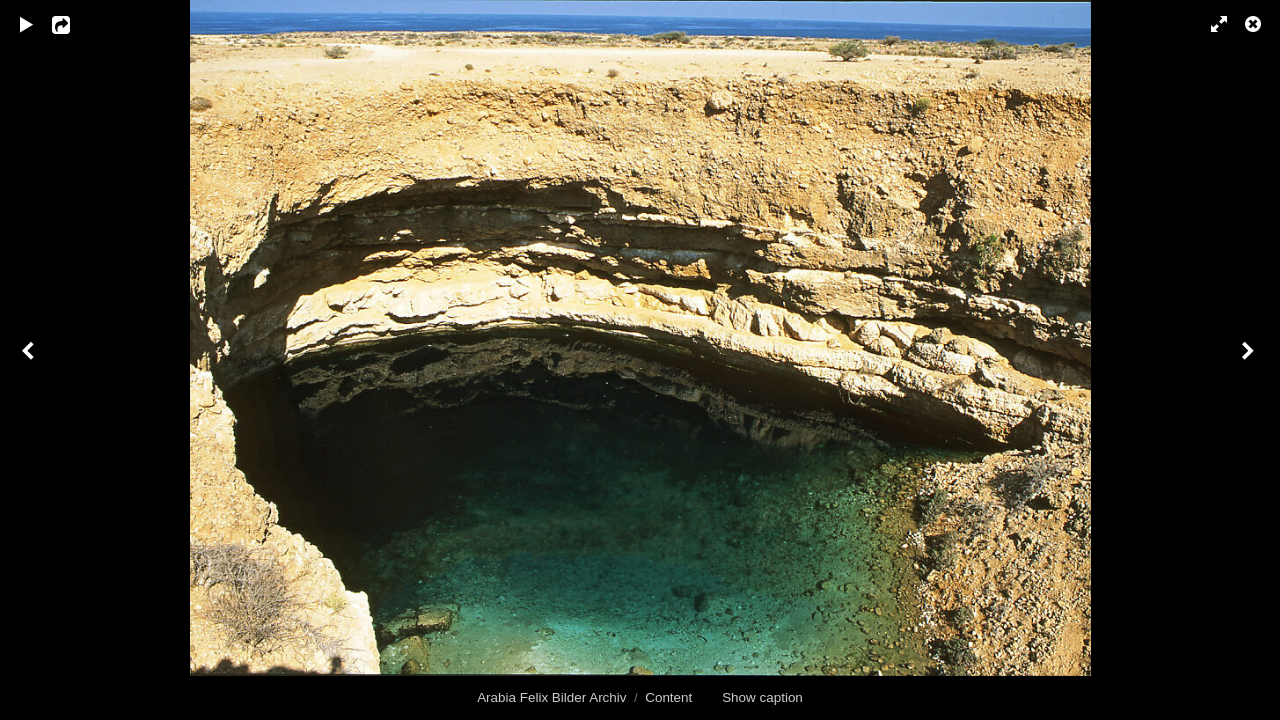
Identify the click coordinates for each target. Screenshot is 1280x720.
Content (668, 697)
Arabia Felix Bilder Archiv (551, 697)
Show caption (762, 697)
